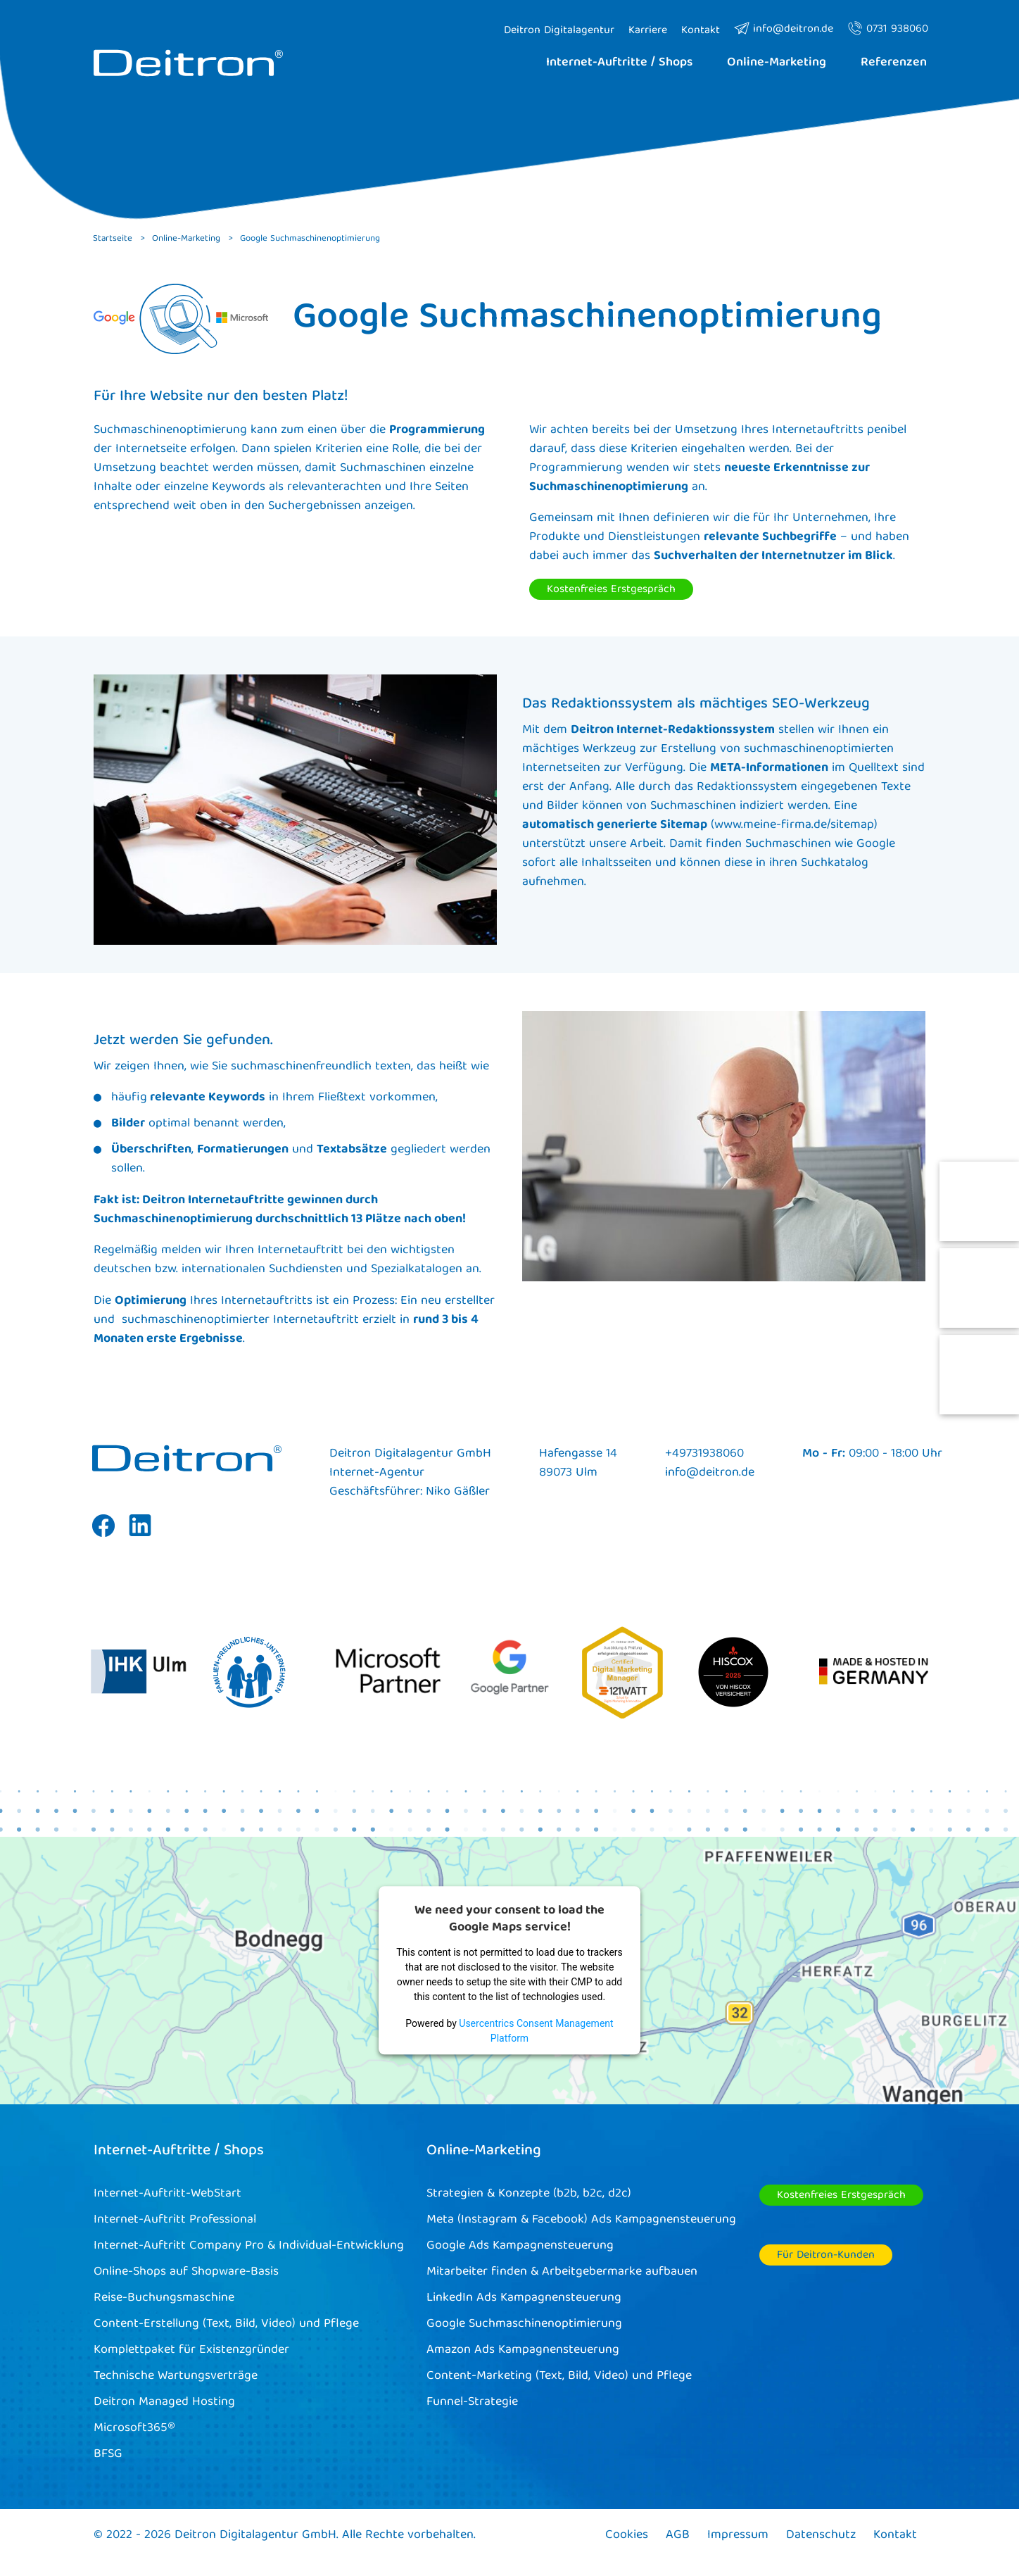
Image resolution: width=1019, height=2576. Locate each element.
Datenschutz (821, 2535)
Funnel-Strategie (472, 2402)
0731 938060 (887, 29)
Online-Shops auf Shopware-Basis (186, 2272)
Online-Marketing (483, 2151)
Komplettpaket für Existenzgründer (191, 2350)
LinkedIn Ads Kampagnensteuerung (523, 2298)
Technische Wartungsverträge (176, 2376)
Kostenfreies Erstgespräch (611, 590)
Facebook (103, 1536)
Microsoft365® (134, 2428)
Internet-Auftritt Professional (175, 2220)
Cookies (626, 2535)
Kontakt (895, 2535)
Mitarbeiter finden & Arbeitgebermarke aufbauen (561, 2272)
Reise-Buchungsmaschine (164, 2298)
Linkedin (140, 1536)
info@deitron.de (783, 29)
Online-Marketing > (192, 239)
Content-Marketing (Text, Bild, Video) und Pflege (559, 2376)
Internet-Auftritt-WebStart (167, 2194)
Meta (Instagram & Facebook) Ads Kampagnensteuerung (581, 2220)
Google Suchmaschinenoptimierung (524, 2324)
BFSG (108, 2454)
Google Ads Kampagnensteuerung (520, 2246)
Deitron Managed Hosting (164, 2402)
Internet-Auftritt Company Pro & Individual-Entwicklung (249, 2246)
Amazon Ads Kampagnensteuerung (522, 2350)
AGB (678, 2535)
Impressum (737, 2535)
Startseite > (119, 239)
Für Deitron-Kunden (826, 2256)
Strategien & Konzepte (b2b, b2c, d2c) (528, 2194)
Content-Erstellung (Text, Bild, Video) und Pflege (226, 2324)
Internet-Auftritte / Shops (179, 2151)
